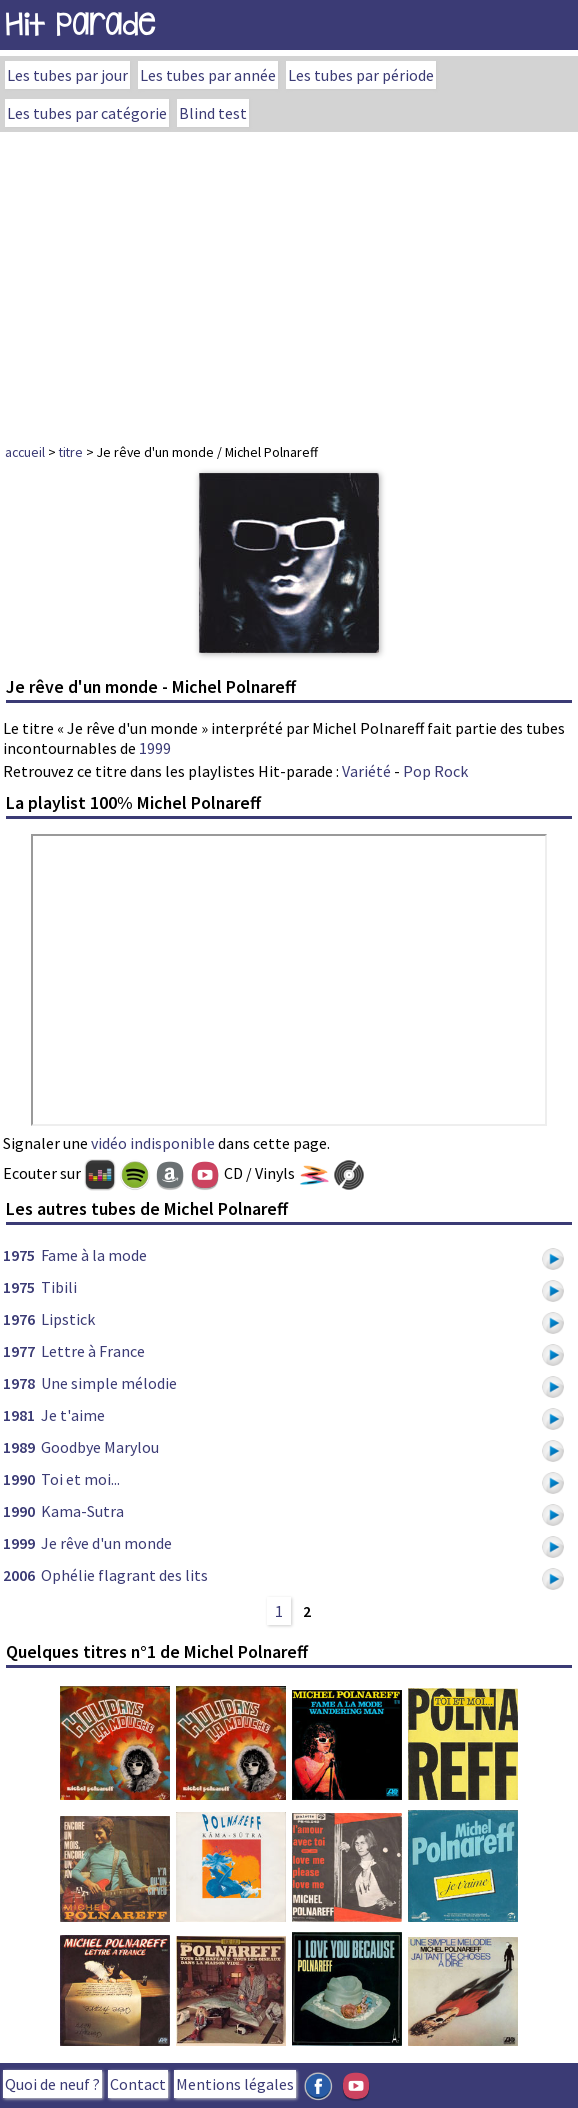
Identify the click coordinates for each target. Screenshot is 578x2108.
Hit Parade (80, 24)
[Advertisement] (289, 282)
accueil (25, 452)
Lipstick (68, 1319)
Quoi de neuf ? (52, 2084)
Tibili (59, 1287)
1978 (19, 1383)
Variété (366, 771)
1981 (19, 1415)
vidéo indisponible (153, 1143)
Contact (138, 2084)
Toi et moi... (80, 1479)
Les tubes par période (361, 75)
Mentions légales (235, 2084)
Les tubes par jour (67, 75)
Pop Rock (435, 771)
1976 (19, 1319)
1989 (19, 1447)
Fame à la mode (94, 1255)
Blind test (213, 113)
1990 (19, 1479)
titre (71, 452)
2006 (19, 1575)
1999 (155, 748)
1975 (19, 1255)
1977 (19, 1351)
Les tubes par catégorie (87, 113)
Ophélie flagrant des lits (124, 1575)
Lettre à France (93, 1351)
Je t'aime (73, 1415)
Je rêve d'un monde (106, 1543)
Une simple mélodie (109, 1383)
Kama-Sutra (82, 1511)
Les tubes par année (208, 75)
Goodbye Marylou (100, 1447)
